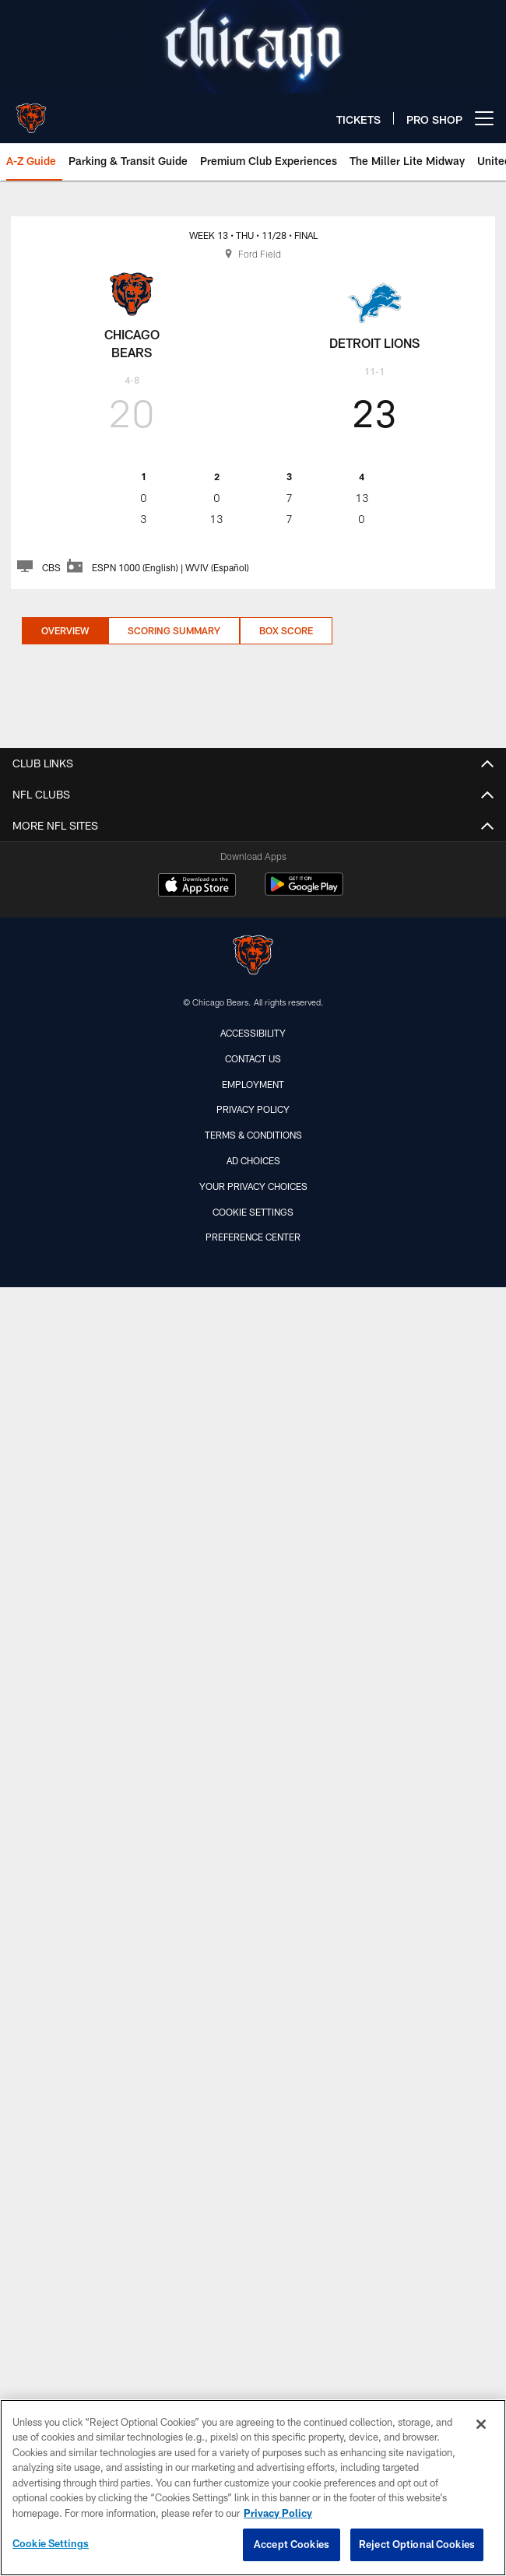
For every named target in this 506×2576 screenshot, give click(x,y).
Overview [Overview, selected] (65, 630)
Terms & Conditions (253, 1134)
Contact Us (253, 1058)
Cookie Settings (253, 1211)
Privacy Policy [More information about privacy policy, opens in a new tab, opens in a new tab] (278, 2513)
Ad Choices (253, 1160)
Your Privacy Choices (253, 1186)
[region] (253, 2487)
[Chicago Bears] (253, 957)
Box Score (286, 630)
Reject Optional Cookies (417, 2544)
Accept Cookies (291, 2544)
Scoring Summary (174, 630)
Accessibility (253, 1032)
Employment (253, 1084)
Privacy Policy (253, 1109)
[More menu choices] (484, 118)
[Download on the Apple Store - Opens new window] (197, 886)
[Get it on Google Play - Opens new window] (304, 892)
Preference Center (253, 1236)
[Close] (481, 2424)
